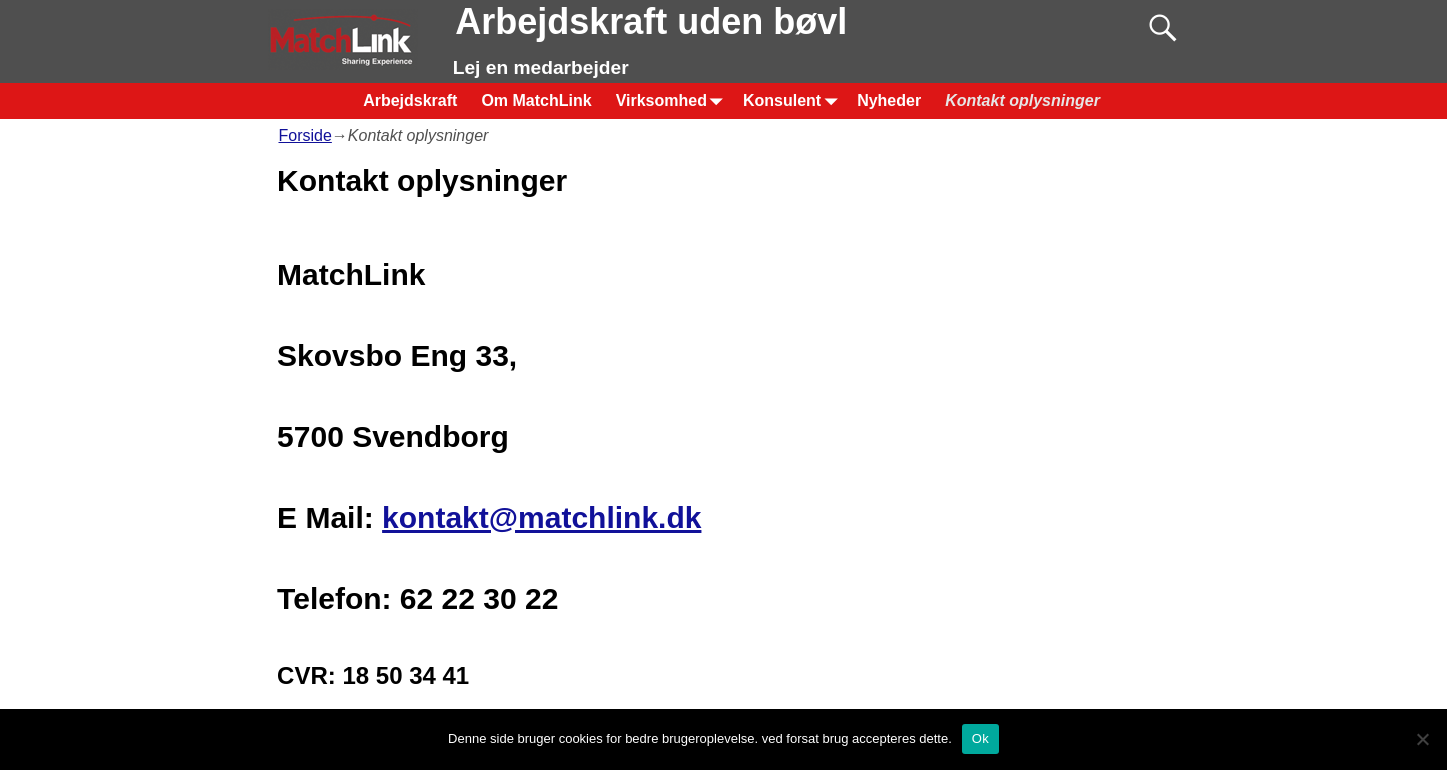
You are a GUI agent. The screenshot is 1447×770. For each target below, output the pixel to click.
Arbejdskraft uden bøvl (651, 21)
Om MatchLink (536, 100)
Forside (305, 135)
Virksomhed (673, 100)
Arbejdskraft (410, 100)
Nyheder (889, 100)
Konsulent (794, 100)
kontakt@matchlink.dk (541, 517)
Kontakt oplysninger (1022, 100)
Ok (980, 738)
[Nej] (1422, 739)
